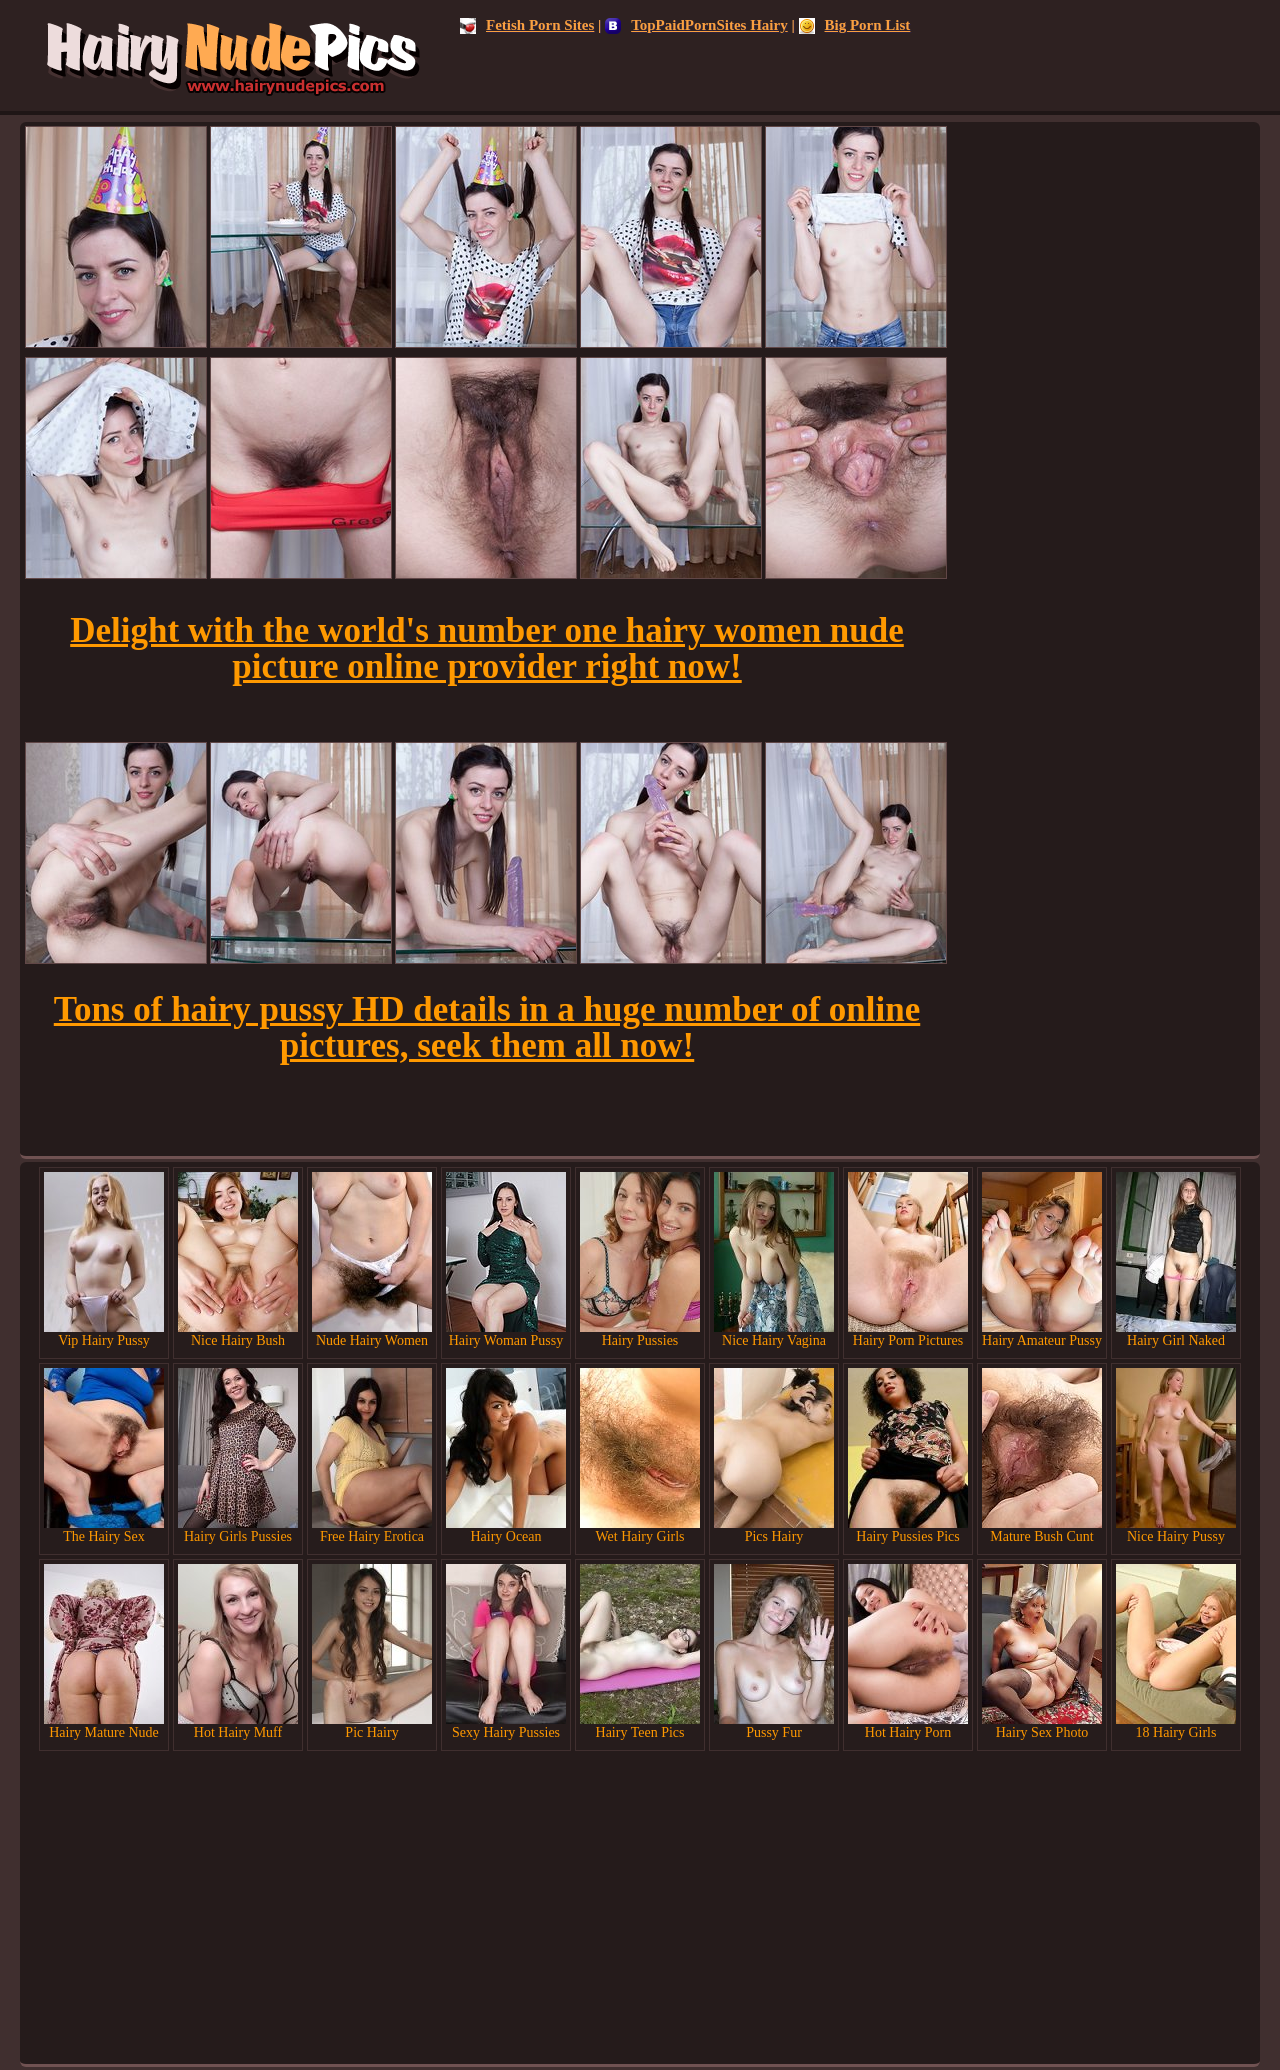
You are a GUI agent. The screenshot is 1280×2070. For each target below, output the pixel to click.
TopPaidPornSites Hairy (696, 25)
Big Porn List (855, 25)
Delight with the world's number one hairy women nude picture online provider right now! (487, 648)
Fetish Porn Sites (527, 25)
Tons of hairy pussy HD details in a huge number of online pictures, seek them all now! (487, 1027)
